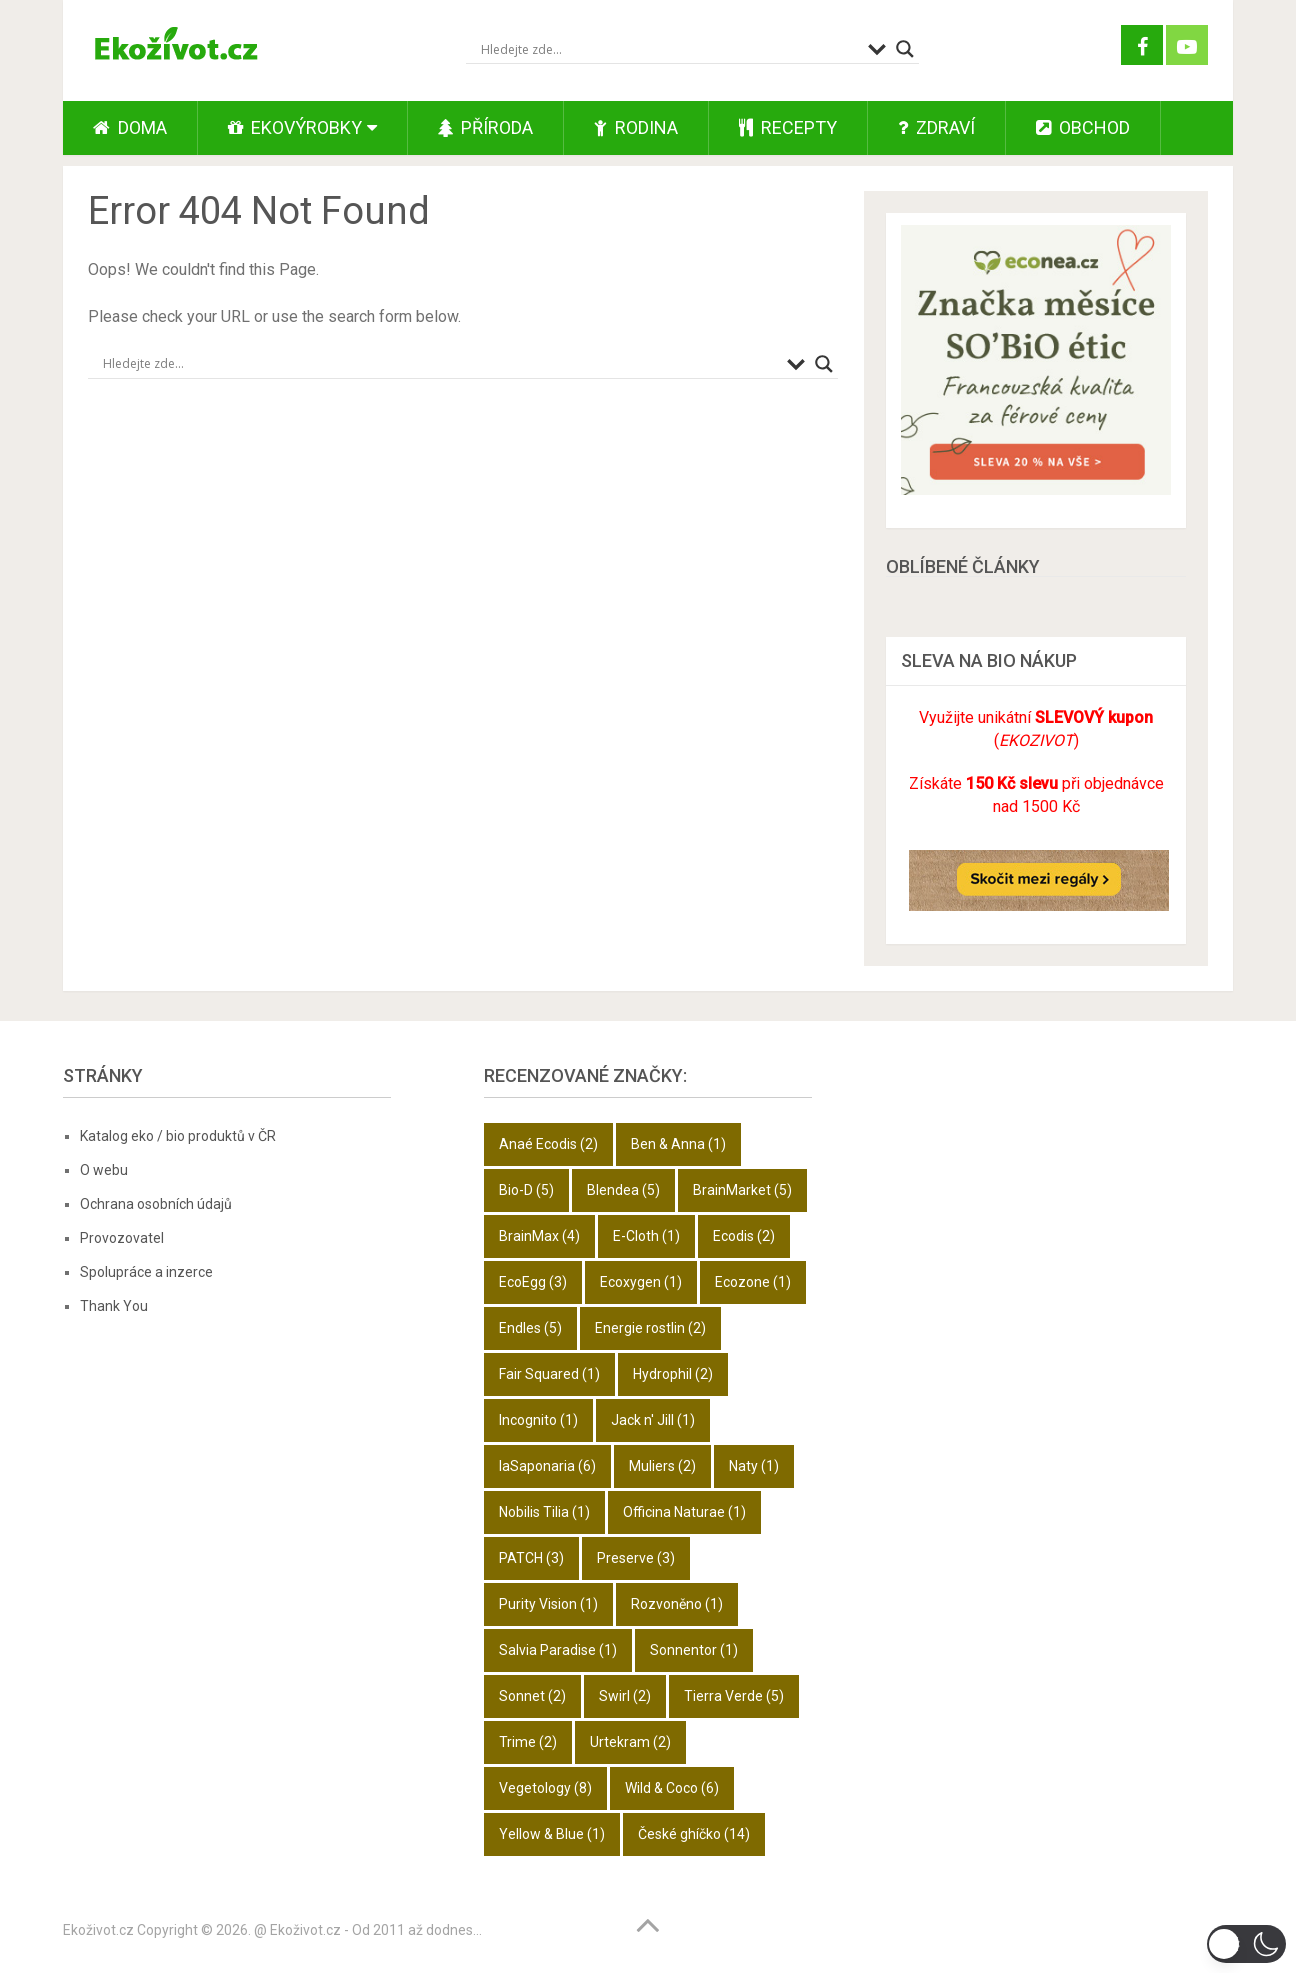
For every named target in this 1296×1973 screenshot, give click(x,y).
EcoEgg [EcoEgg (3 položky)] (533, 1282)
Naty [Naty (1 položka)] (754, 1466)
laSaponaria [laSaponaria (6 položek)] (547, 1466)
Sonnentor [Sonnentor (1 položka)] (694, 1650)
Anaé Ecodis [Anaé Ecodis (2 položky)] (548, 1144)
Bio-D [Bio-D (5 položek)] (526, 1190)
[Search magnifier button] (905, 49)
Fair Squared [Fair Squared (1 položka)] (549, 1374)
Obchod (1083, 127)
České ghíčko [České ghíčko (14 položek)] (694, 1834)
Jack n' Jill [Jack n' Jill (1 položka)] (653, 1420)
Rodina (636, 127)
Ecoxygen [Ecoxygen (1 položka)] (641, 1282)
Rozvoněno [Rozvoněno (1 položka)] (677, 1604)
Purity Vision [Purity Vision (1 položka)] (548, 1604)
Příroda (485, 127)
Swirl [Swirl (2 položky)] (625, 1696)
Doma (130, 127)
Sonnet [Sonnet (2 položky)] (532, 1696)
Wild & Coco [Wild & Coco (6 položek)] (672, 1788)
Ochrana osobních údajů (156, 1204)
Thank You (114, 1306)
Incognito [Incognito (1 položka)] (538, 1420)
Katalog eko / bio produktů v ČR (178, 1136)
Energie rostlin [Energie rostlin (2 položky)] (650, 1328)
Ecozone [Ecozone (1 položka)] (753, 1282)
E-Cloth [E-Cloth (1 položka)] (646, 1236)
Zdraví (936, 127)
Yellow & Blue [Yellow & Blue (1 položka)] (552, 1834)
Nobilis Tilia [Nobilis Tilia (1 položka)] (544, 1512)
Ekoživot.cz (98, 1930)
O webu (104, 1170)
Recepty (788, 127)
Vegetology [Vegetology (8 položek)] (545, 1788)
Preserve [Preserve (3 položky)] (636, 1558)
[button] (1246, 1944)
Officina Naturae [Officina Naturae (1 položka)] (684, 1512)
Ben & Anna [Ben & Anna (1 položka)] (678, 1144)
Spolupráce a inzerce (146, 1272)
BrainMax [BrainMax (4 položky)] (539, 1236)
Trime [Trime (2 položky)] (528, 1742)
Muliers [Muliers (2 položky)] (662, 1466)
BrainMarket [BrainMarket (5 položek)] (742, 1190)
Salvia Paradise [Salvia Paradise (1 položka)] (558, 1650)
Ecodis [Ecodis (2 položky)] (744, 1236)
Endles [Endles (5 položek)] (530, 1328)
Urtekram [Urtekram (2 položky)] (630, 1742)
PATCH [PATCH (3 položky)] (531, 1558)
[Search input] (669, 49)
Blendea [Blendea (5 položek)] (623, 1190)
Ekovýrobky (295, 127)
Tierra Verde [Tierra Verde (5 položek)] (734, 1696)
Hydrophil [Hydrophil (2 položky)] (673, 1374)
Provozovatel (122, 1238)
